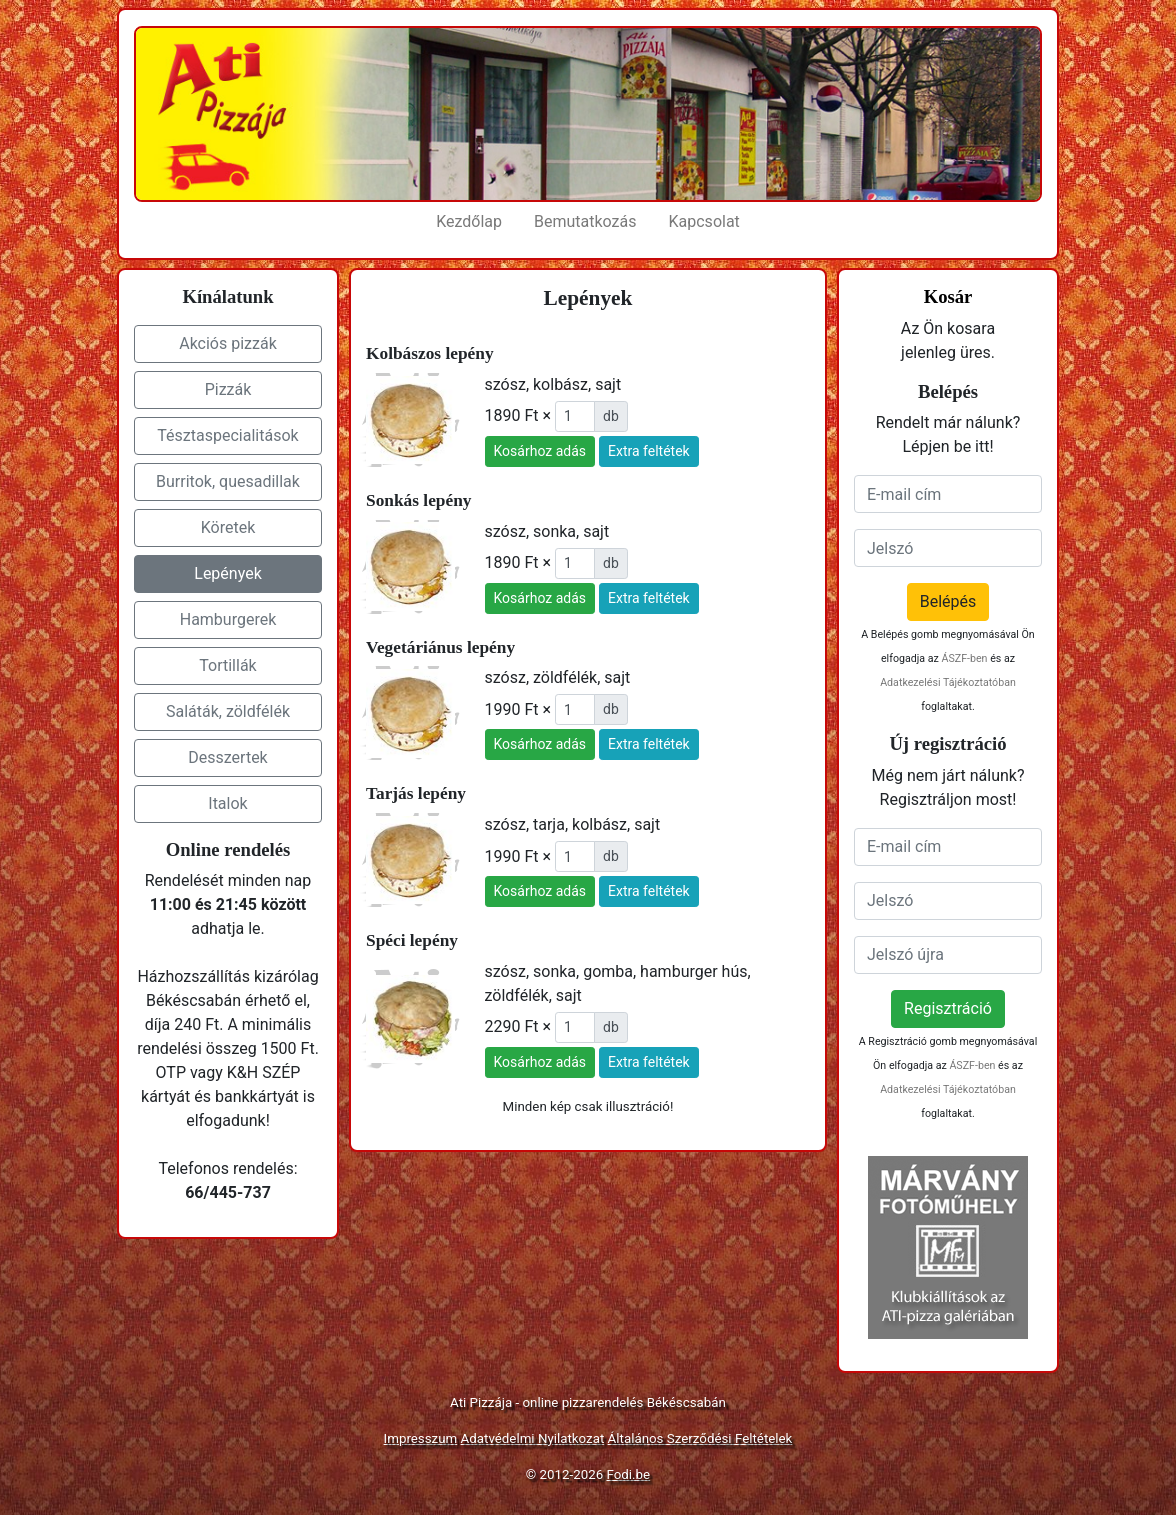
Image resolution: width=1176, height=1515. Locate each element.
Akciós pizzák (228, 343)
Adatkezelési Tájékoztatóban (948, 682)
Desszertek (227, 757)
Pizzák (228, 389)
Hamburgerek (228, 619)
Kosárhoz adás (540, 451)
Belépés (948, 601)
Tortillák (227, 665)
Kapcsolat (704, 221)
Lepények (227, 573)
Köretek (228, 527)
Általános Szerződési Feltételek (700, 1438)
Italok (227, 803)
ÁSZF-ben (964, 658)
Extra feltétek (649, 451)
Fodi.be (629, 1474)
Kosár (948, 296)
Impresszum (421, 1438)
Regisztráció (948, 1008)
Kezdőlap (469, 221)
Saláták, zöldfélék (228, 711)
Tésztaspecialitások (227, 435)
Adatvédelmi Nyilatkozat (533, 1438)
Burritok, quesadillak (228, 481)
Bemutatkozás (585, 221)
